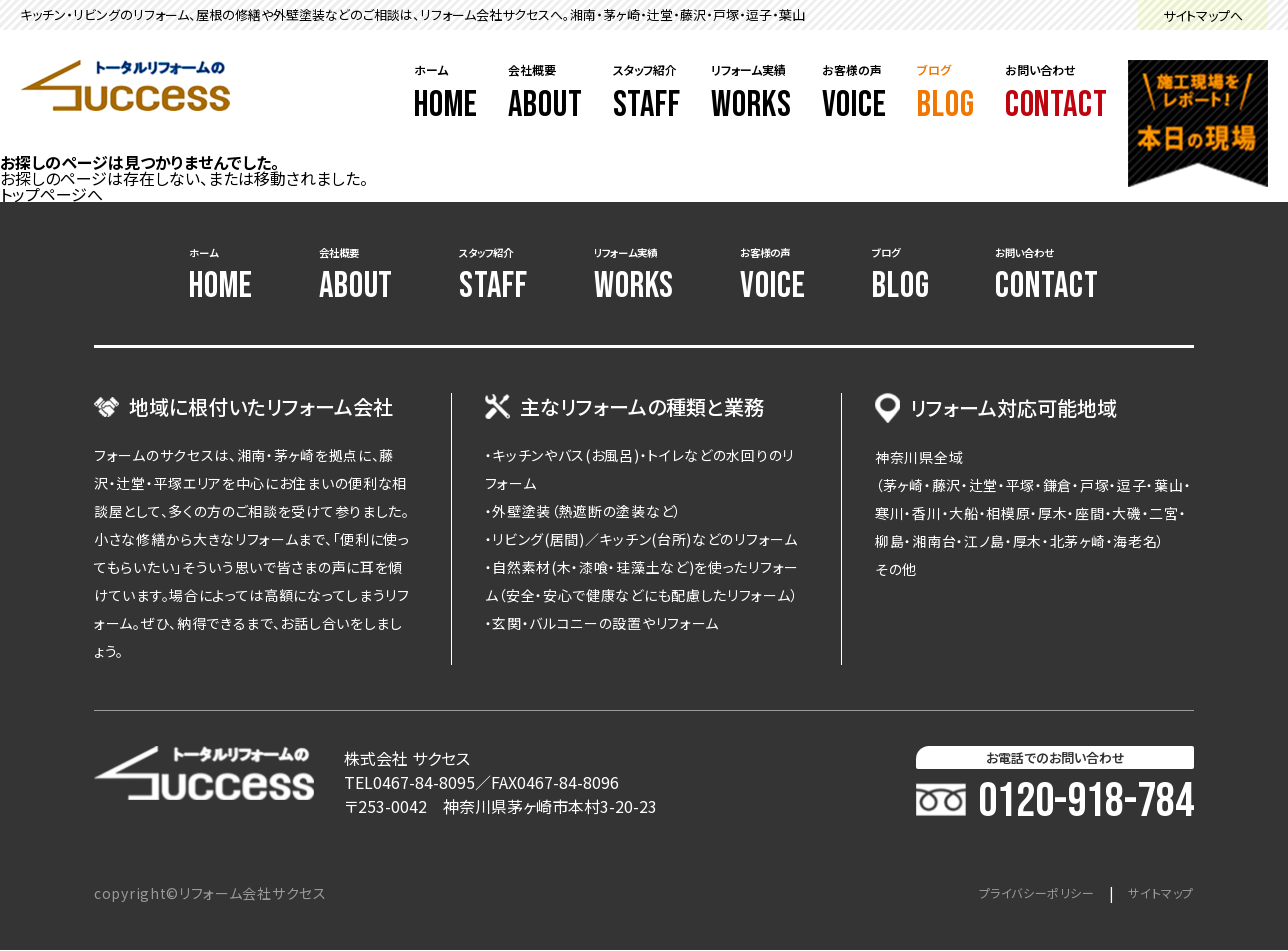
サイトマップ (1155, 894)
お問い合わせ (1056, 94)
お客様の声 (855, 94)
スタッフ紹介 (647, 94)
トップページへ (51, 194)
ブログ (946, 94)
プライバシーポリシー (1015, 894)
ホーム (446, 94)
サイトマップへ (1203, 15)
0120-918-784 (1055, 803)
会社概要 (545, 94)
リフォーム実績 (751, 94)
